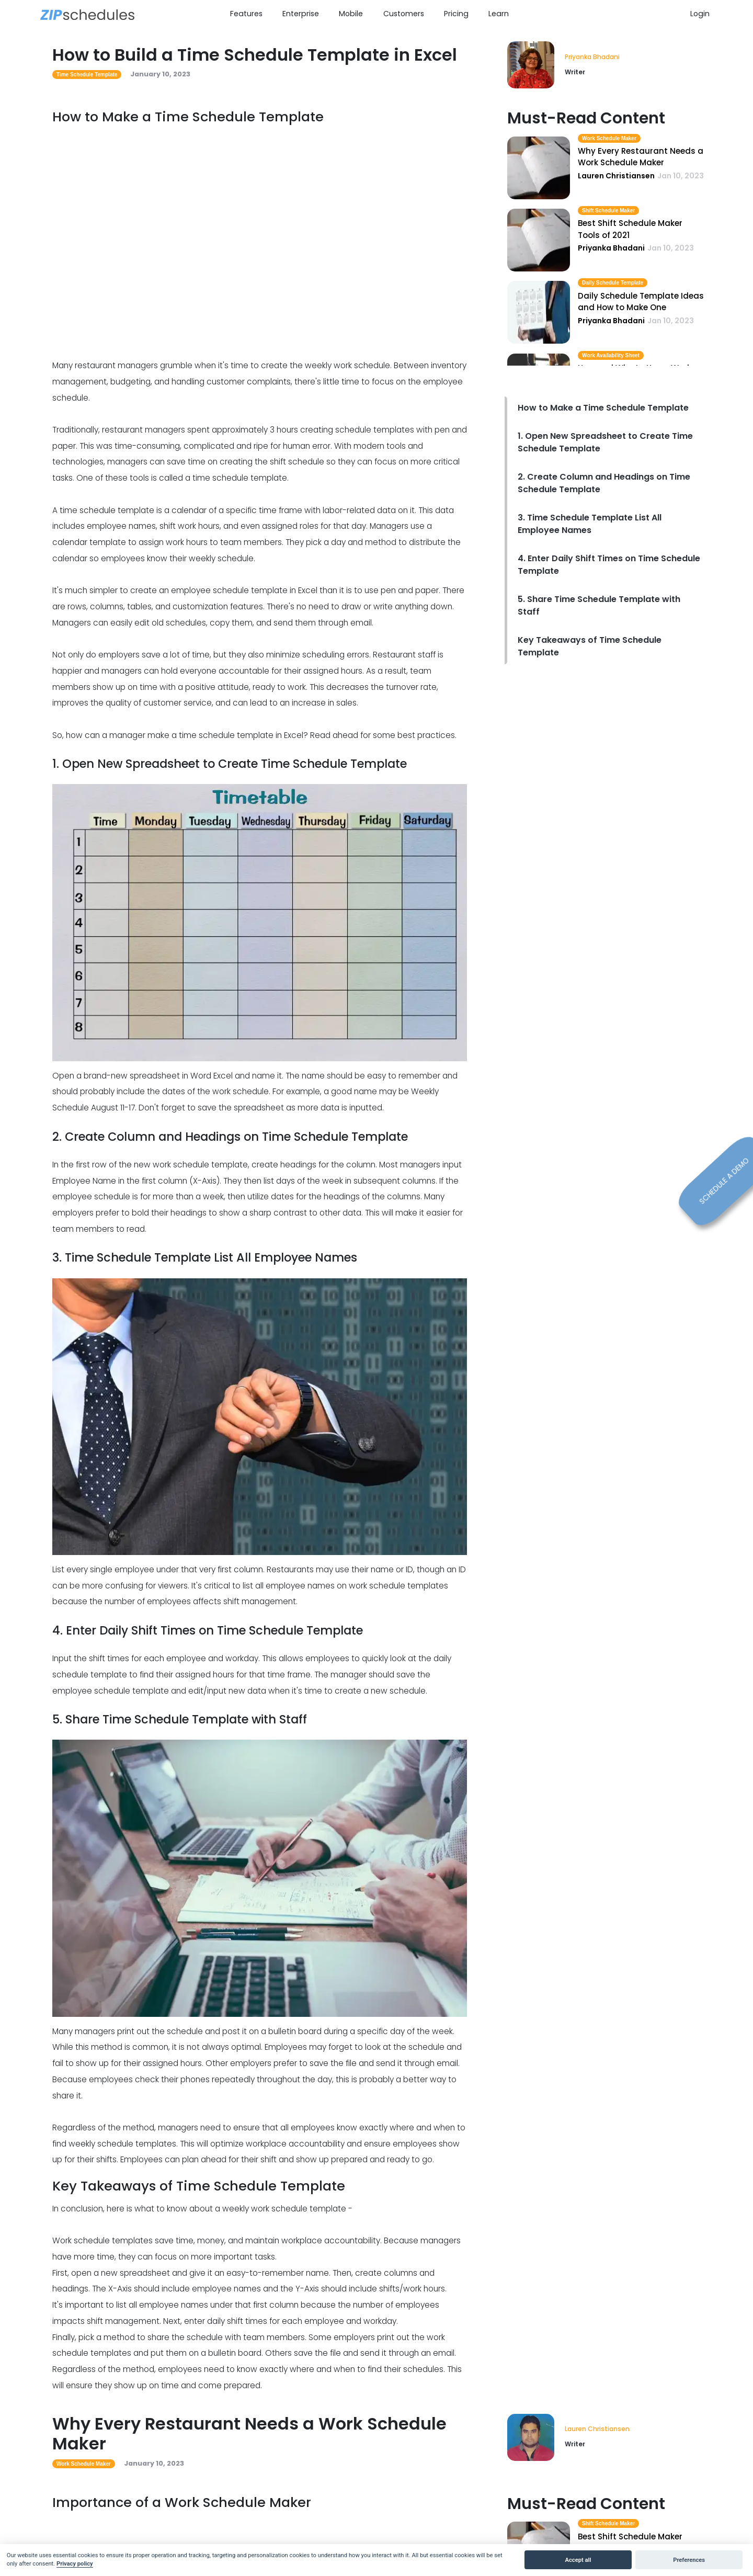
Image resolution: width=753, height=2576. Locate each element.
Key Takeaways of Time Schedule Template (589, 646)
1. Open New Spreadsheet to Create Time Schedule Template (605, 442)
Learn (498, 13)
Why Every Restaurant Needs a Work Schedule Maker (640, 156)
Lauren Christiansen (597, 2428)
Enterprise (300, 13)
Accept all (578, 2560)
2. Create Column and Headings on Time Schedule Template (604, 483)
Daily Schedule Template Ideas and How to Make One (641, 301)
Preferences (689, 2560)
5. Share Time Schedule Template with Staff (599, 605)
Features (246, 13)
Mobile (351, 13)
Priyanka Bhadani (592, 56)
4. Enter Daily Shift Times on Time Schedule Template (609, 564)
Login (700, 13)
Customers (403, 13)
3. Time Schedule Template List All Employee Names (589, 524)
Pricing (456, 13)
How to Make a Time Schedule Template (603, 408)
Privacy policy (74, 2563)
